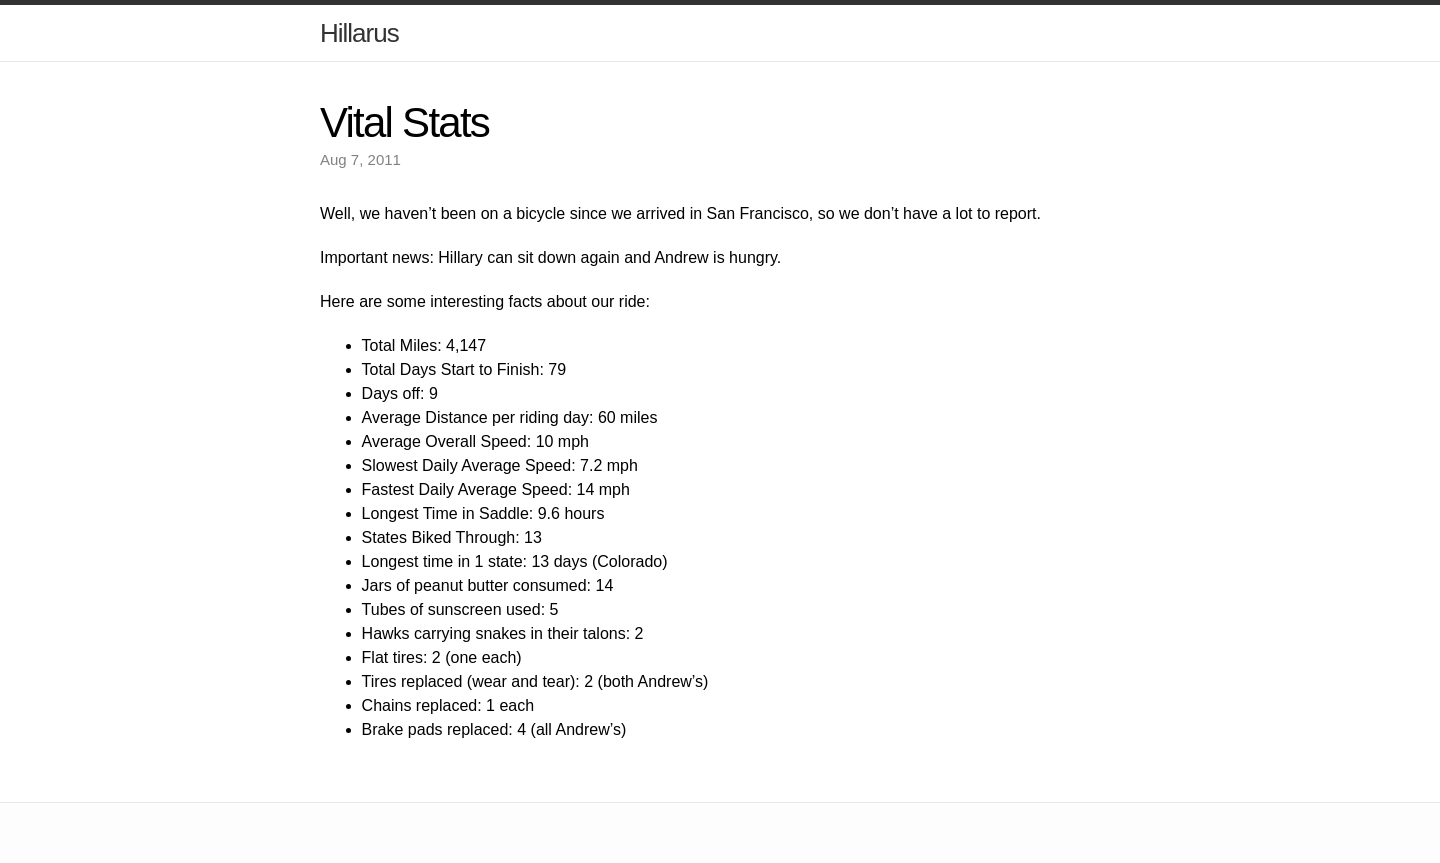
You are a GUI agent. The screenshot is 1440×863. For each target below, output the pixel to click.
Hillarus (359, 33)
